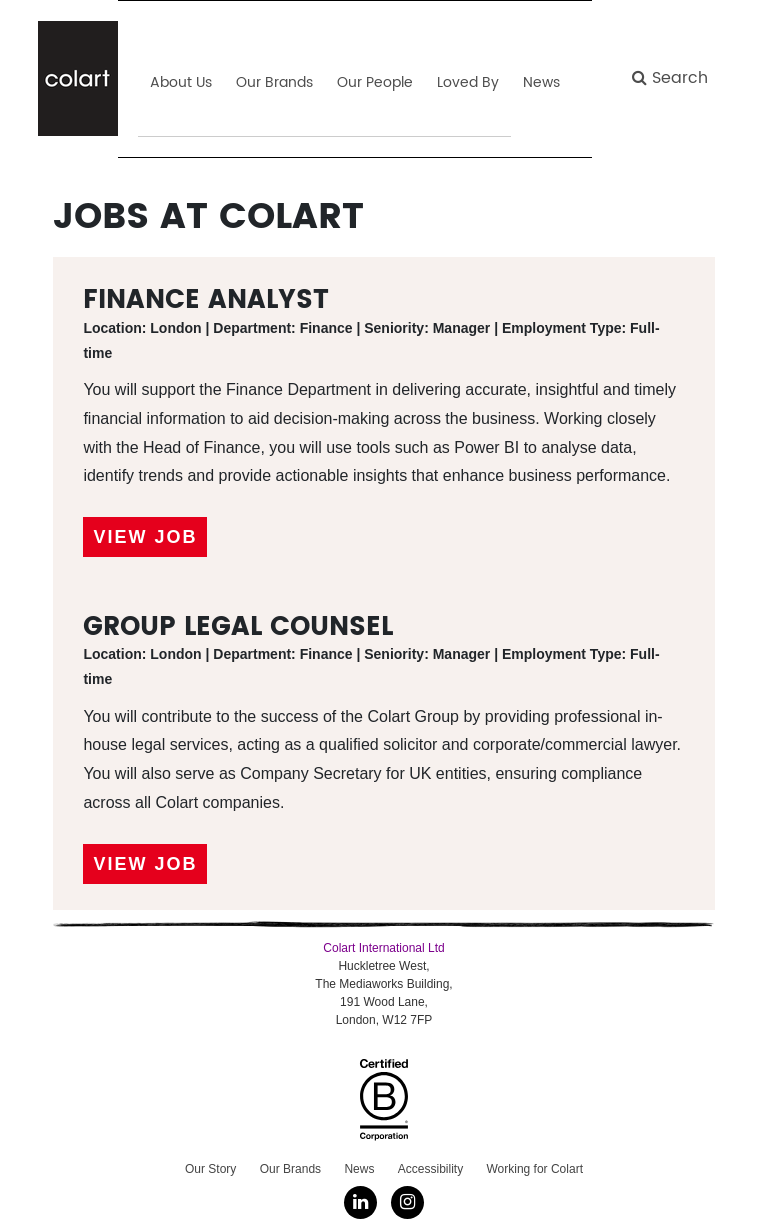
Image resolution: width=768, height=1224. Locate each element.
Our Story (210, 1169)
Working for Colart (534, 1169)
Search (670, 78)
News (359, 1169)
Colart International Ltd (383, 948)
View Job (145, 537)
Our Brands (290, 1169)
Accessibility (430, 1169)
